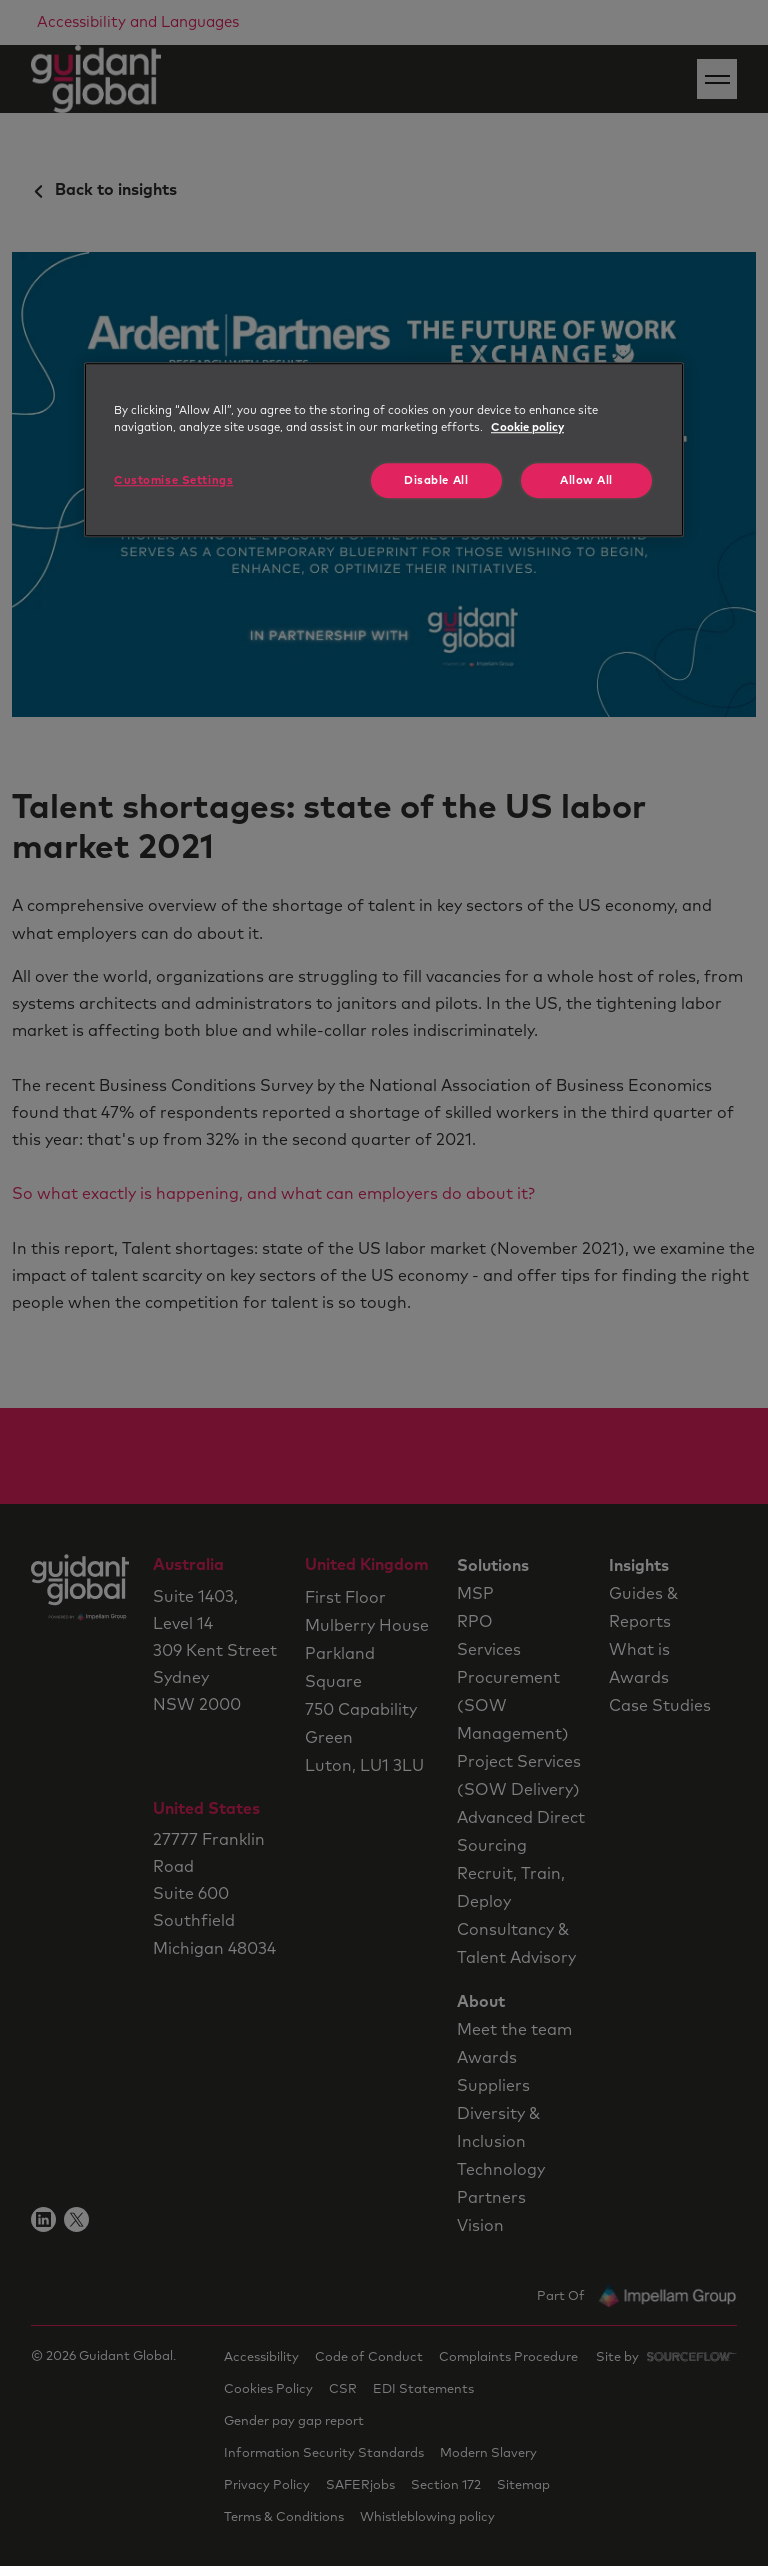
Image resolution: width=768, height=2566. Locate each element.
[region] (384, 449)
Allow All (586, 480)
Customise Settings (173, 480)
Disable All (436, 480)
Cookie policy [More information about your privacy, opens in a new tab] (527, 427)
